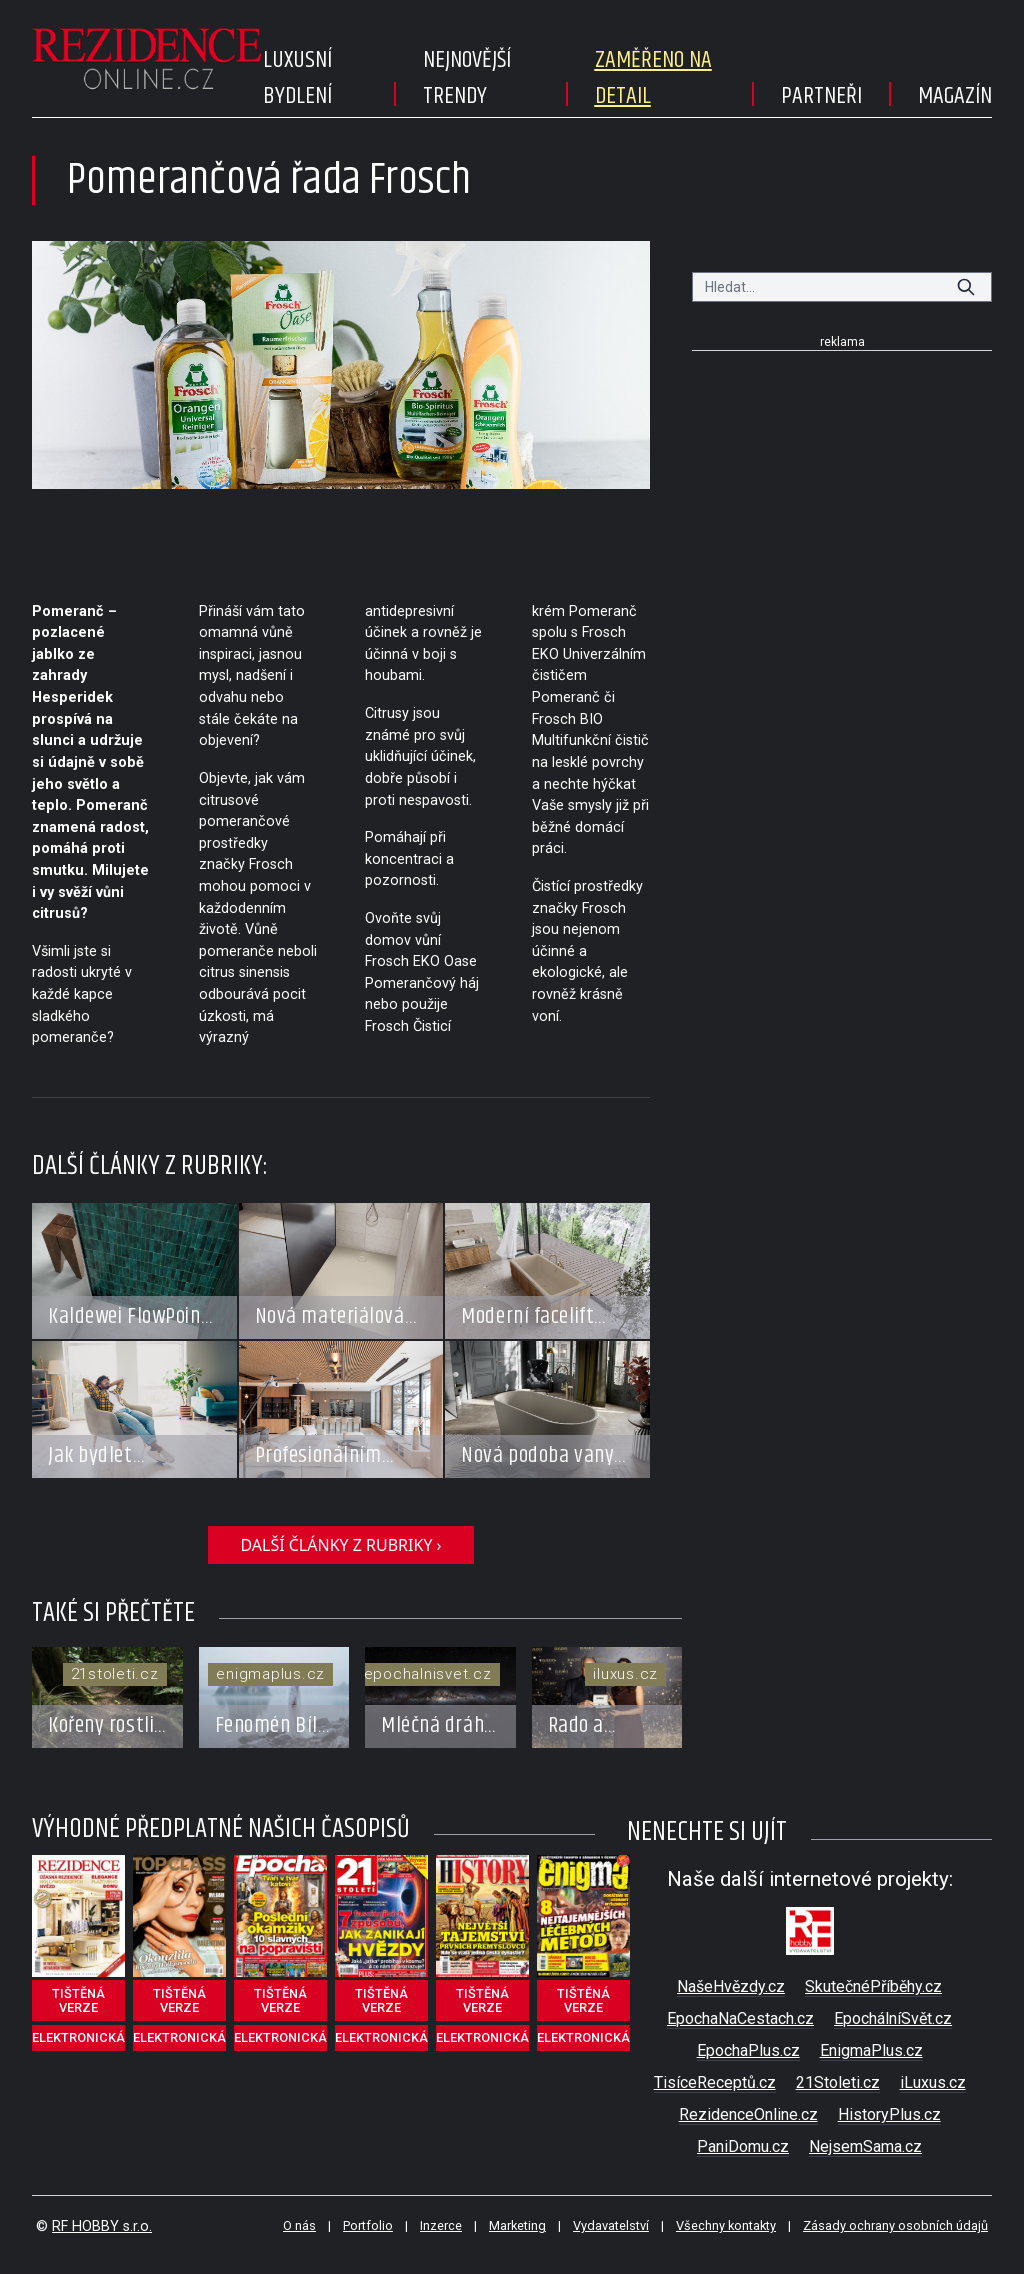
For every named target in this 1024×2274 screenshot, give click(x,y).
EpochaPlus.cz (748, 2050)
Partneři (821, 96)
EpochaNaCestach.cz (740, 2018)
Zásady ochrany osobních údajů (895, 2225)
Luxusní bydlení (297, 78)
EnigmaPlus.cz (871, 2050)
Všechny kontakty (726, 2225)
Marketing (517, 2225)
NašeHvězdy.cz (731, 1986)
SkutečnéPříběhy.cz (873, 1986)
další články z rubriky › (340, 1545)
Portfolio (368, 2225)
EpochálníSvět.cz (893, 2018)
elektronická (78, 2037)
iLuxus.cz (933, 2082)
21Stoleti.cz (838, 2082)
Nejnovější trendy (467, 78)
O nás (299, 2225)
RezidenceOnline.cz (748, 2114)
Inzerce (441, 2225)
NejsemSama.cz (865, 2146)
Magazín (955, 96)
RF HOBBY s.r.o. (102, 2226)
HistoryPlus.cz (889, 2114)
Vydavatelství (611, 2225)
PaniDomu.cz (743, 2146)
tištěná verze (78, 2000)
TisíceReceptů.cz (715, 2082)
